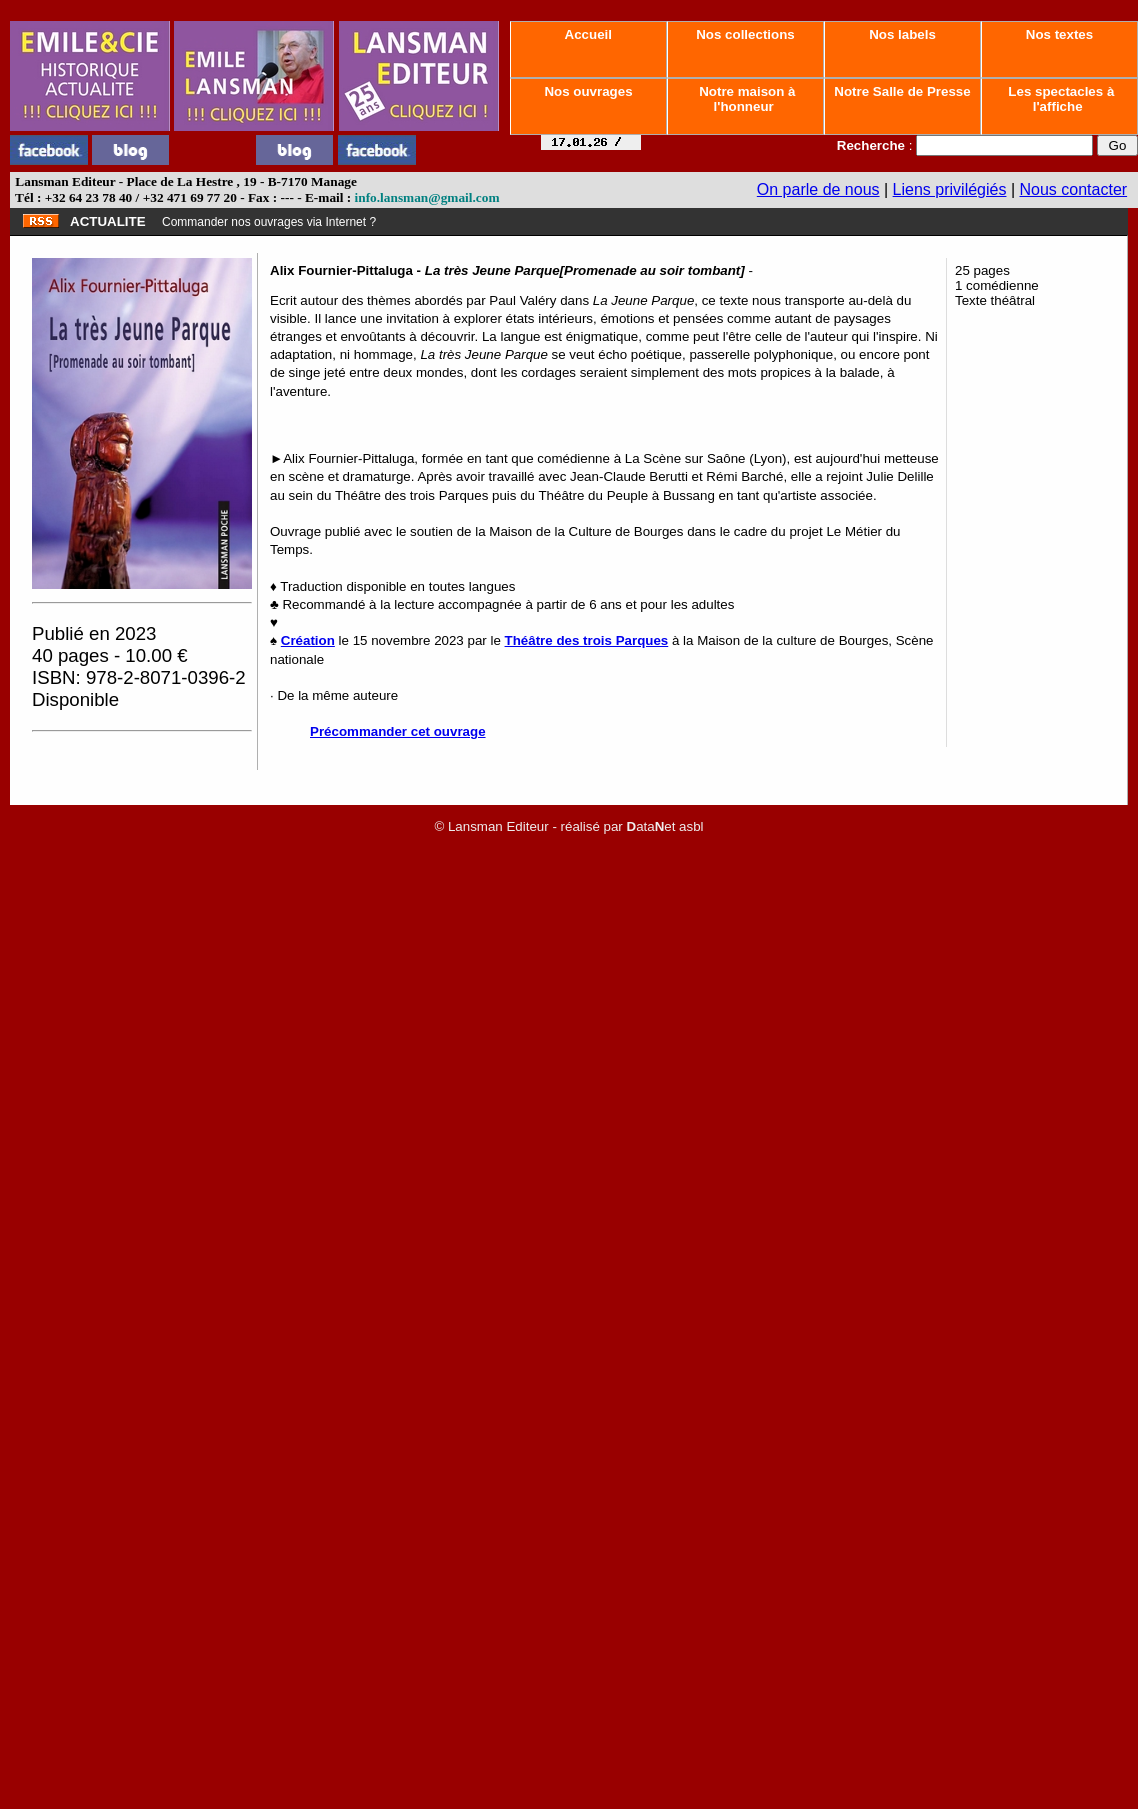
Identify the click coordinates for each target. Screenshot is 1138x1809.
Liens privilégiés (950, 189)
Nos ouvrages (589, 91)
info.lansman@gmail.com (427, 197)
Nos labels (902, 34)
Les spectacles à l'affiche (1060, 99)
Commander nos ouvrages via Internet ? (269, 222)
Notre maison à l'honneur (746, 99)
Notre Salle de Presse (903, 91)
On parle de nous (818, 189)
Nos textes (1059, 34)
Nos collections (746, 34)
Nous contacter (1074, 189)
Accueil (588, 34)
